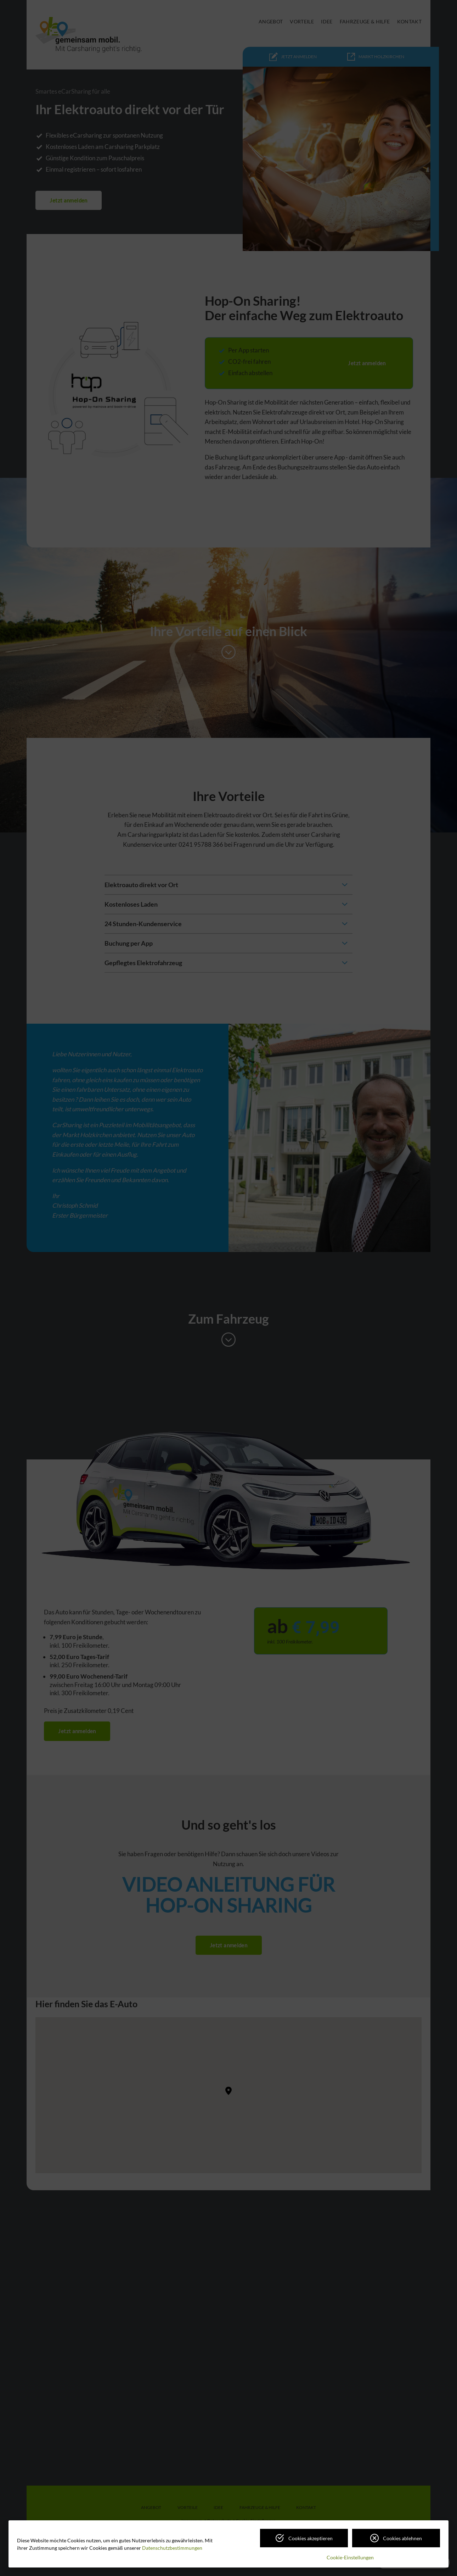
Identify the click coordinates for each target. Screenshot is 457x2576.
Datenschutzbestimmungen (172, 2548)
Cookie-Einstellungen (350, 2557)
